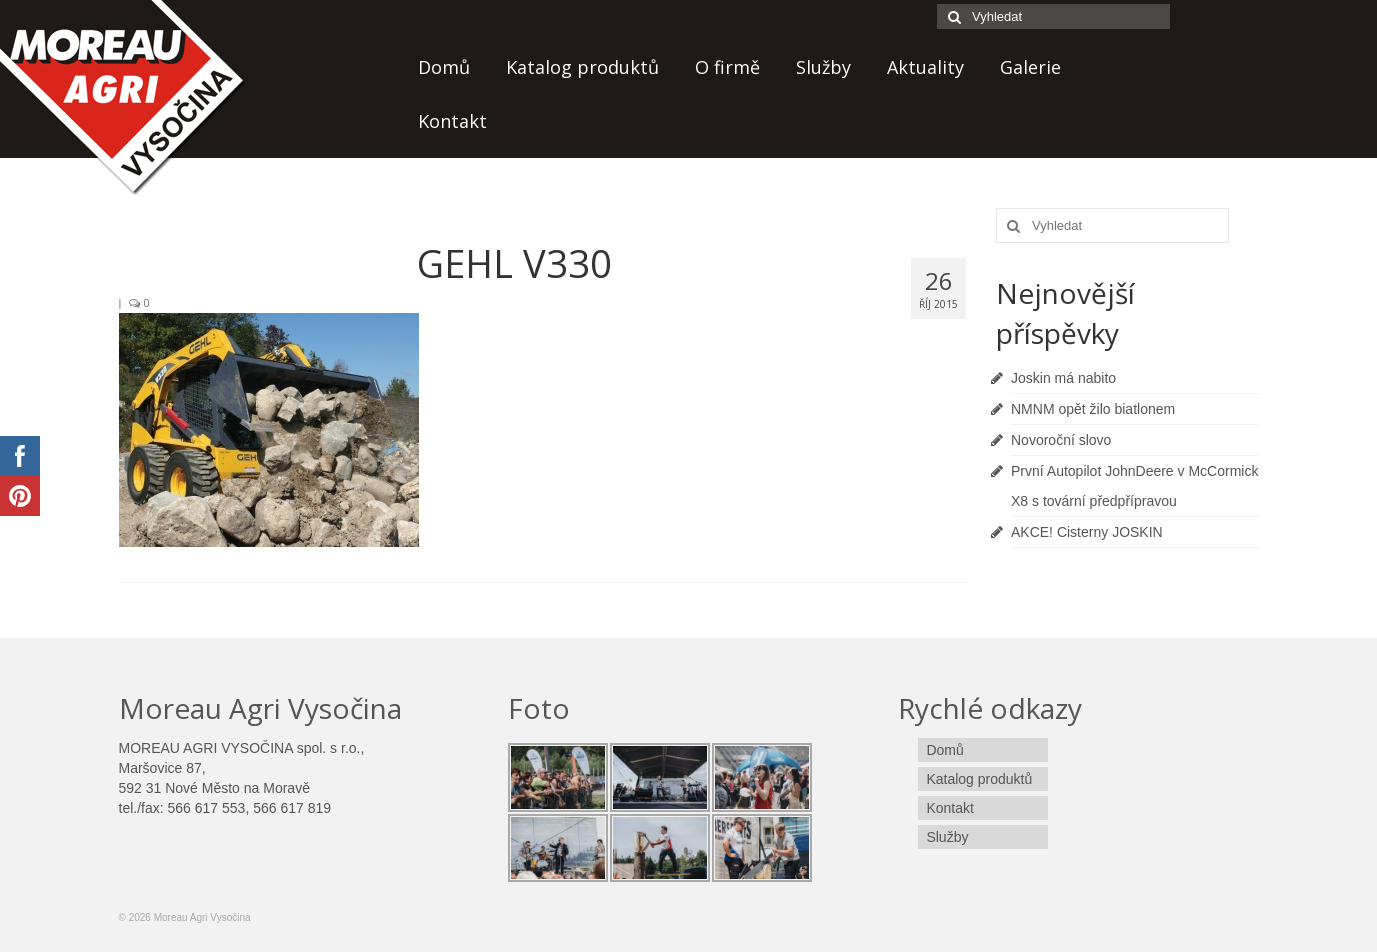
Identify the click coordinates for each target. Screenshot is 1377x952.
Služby (823, 67)
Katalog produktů (582, 67)
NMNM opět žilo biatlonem (1093, 409)
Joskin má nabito (1063, 378)
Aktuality (925, 67)
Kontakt (452, 121)
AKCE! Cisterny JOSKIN (1087, 532)
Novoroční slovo (1061, 440)
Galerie (1030, 67)
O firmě (727, 67)
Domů (444, 67)
